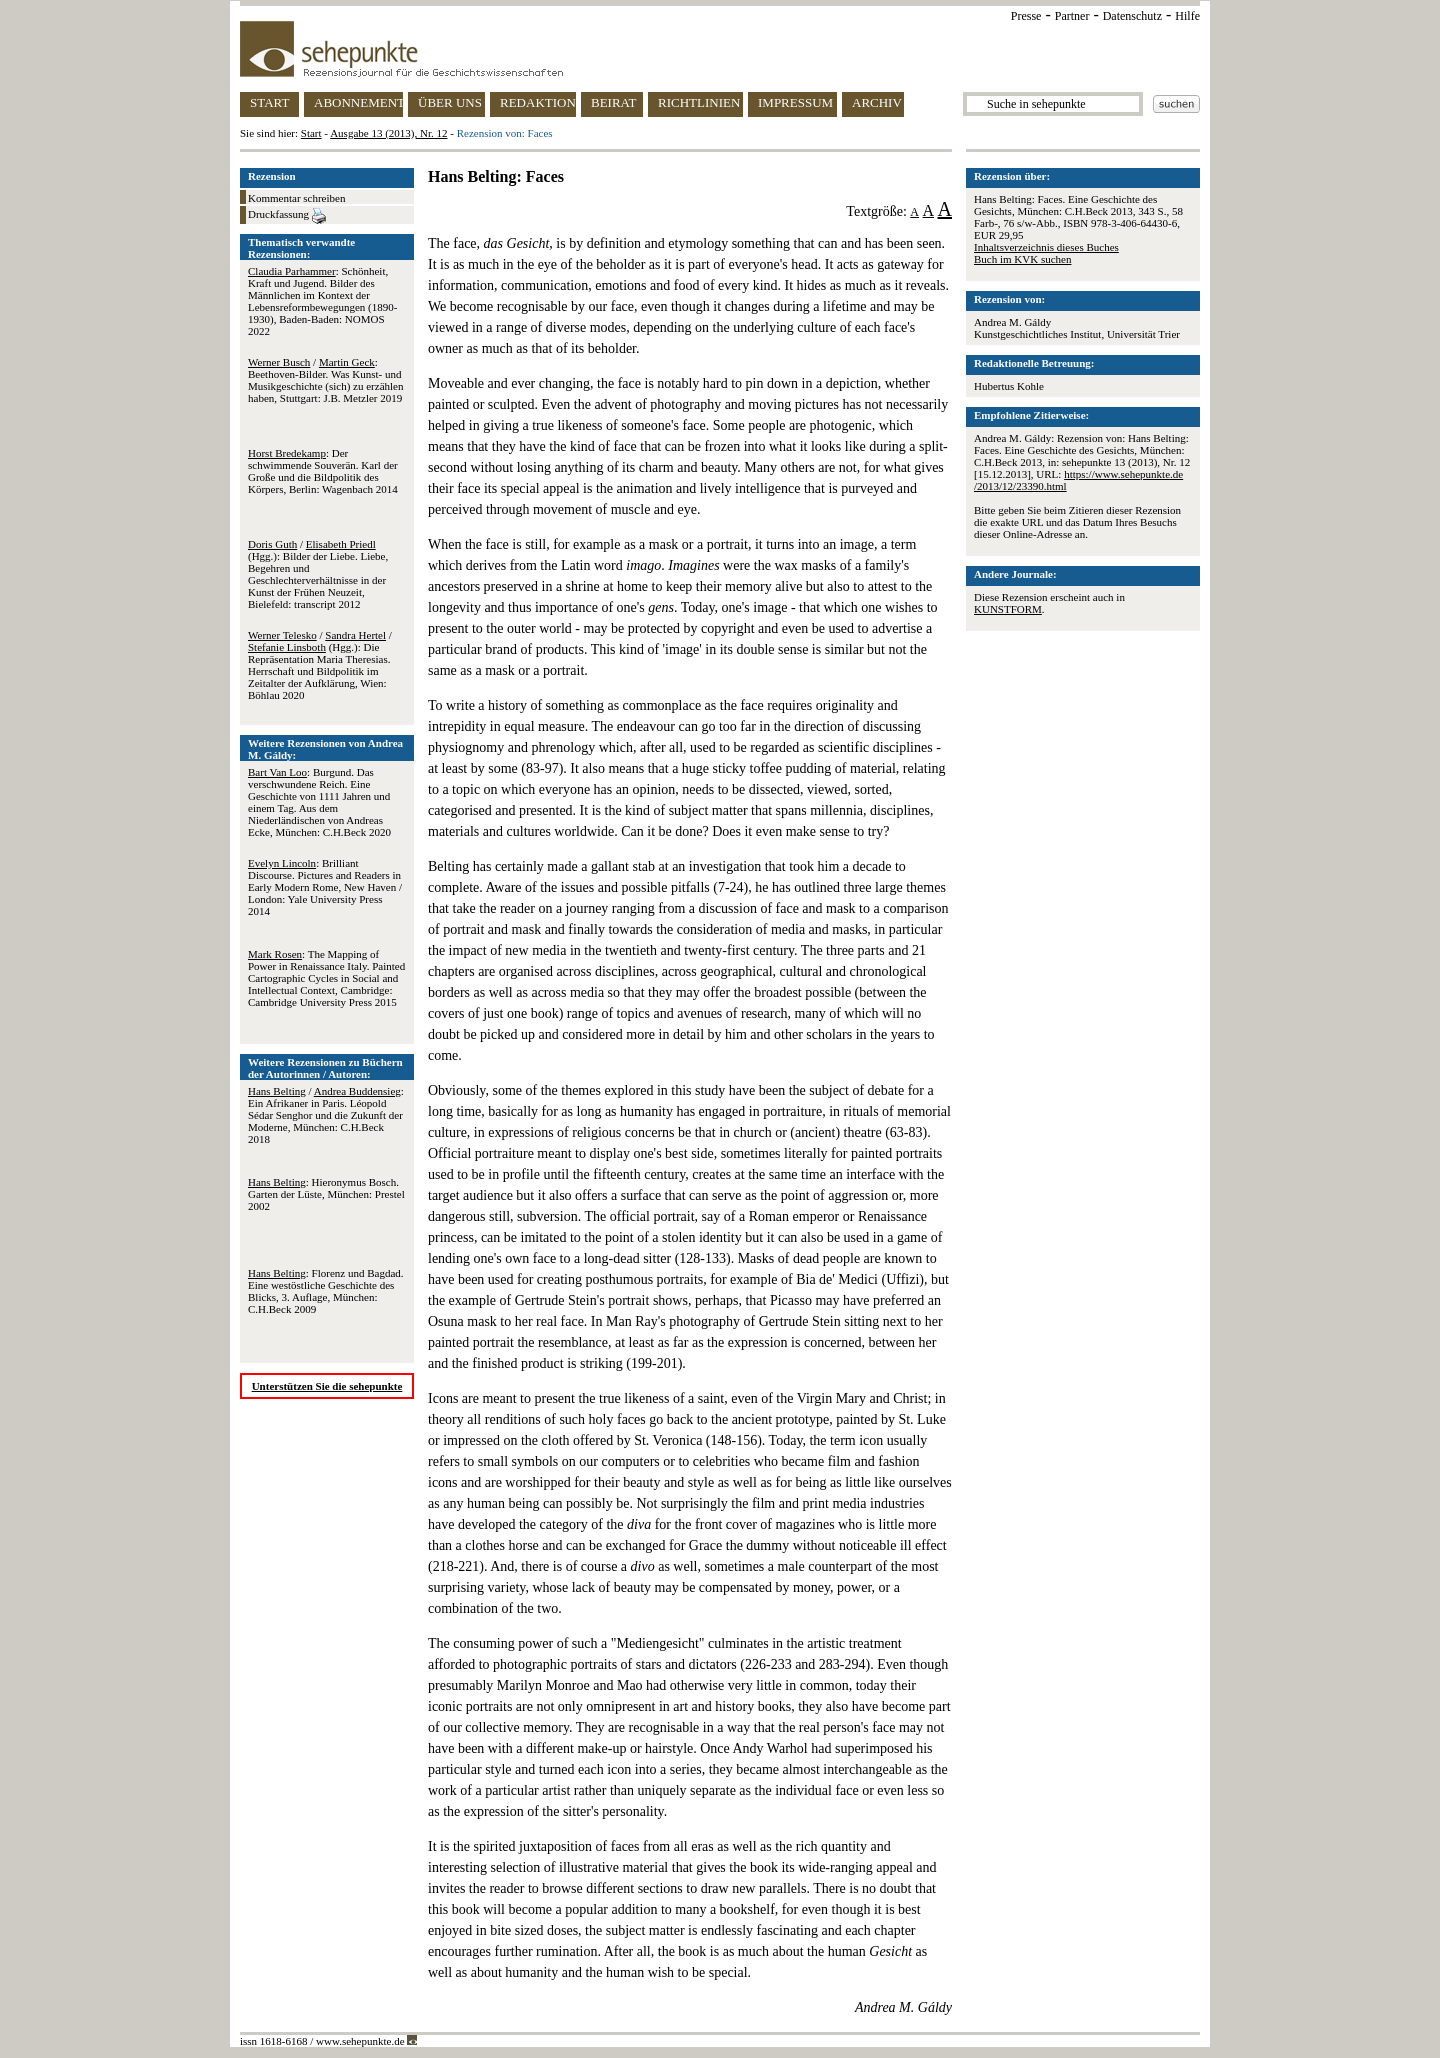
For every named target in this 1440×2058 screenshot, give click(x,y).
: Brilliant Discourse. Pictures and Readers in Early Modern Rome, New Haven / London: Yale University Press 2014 (325, 887)
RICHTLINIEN (699, 102)
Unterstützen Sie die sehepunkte (327, 1386)
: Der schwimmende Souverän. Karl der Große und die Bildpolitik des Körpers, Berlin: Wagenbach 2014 (323, 471)
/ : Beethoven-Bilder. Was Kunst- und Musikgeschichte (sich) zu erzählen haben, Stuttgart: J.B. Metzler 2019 (325, 380)
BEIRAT (614, 102)
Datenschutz (1132, 16)
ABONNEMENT (358, 102)
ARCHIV (877, 102)
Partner (1072, 16)
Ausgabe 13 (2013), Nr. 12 (388, 133)
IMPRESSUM (795, 102)
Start (311, 133)
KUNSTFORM (1008, 609)
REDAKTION (538, 102)
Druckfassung (287, 216)
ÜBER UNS (450, 102)
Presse (1026, 16)
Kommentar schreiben (296, 198)
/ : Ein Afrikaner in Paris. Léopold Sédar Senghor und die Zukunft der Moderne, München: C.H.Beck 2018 (326, 1115)
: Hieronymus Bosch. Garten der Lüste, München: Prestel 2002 (326, 1194)
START (269, 102)
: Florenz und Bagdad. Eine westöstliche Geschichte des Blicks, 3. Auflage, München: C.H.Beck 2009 (326, 1291)
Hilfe (1187, 16)
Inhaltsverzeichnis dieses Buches (1046, 247)
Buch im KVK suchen (1022, 259)
